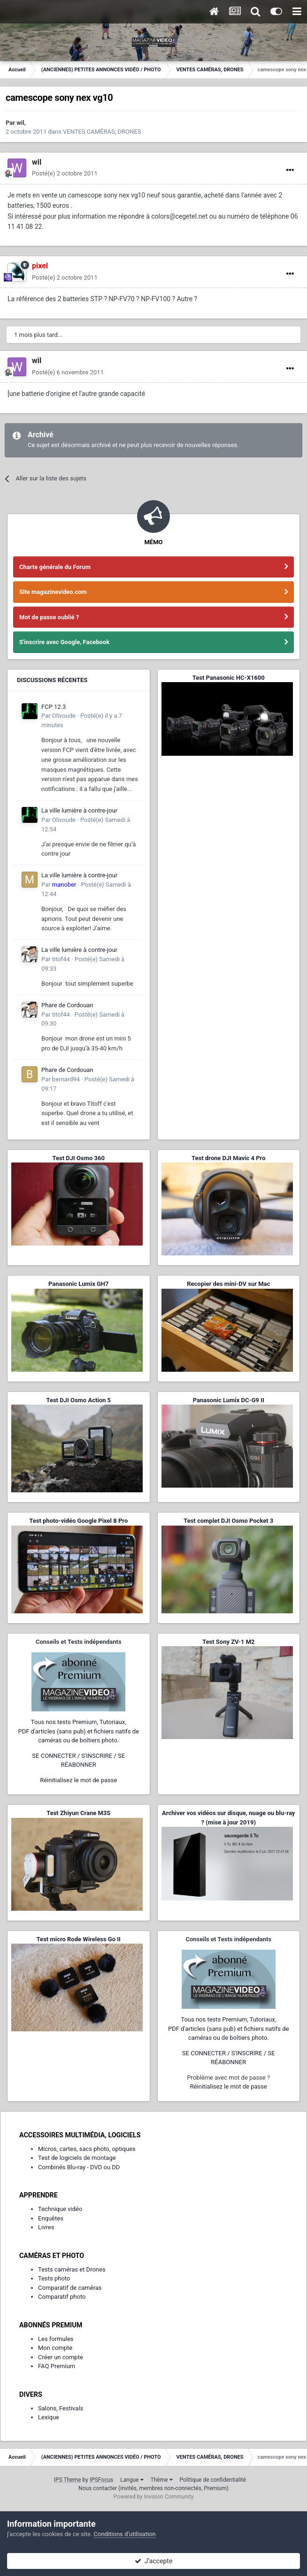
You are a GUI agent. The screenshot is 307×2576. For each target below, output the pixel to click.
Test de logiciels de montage (77, 2157)
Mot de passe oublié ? (49, 617)
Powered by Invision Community (154, 2496)
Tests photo (54, 2278)
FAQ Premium (56, 2366)
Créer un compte (60, 2357)
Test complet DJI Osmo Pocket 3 (228, 1520)
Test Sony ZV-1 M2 (228, 1641)
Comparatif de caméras (70, 2287)
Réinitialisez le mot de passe (78, 1780)
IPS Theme (67, 2480)
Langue (131, 2480)
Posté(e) (65, 173)
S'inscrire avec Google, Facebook (64, 642)
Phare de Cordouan (67, 1005)
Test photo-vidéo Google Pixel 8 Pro (78, 1520)
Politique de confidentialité (213, 2480)
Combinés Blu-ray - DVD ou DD (79, 2167)
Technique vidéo (60, 2208)
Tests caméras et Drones (72, 2269)
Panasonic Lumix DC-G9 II (228, 1400)
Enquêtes (50, 2218)
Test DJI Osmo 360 (79, 1158)
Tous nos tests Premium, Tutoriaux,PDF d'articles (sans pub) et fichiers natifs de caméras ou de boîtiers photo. (78, 1731)
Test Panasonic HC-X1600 (228, 677)
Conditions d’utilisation (125, 2534)
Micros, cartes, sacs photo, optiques (87, 2148)
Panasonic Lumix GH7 (78, 1283)
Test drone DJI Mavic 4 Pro (229, 1158)
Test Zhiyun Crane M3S (78, 1812)
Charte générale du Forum (55, 566)
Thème (162, 2480)
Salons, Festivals (60, 2408)
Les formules (56, 2338)
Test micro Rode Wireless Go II (79, 1939)
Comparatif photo (61, 2296)
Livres (46, 2227)
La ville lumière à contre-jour (79, 810)
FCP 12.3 (53, 706)
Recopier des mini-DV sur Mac (228, 1283)
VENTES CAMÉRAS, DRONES (102, 131)
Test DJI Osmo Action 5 (78, 1400)
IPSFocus (101, 2480)
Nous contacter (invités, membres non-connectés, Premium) (153, 2488)
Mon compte (55, 2347)
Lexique (48, 2417)
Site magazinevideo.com (53, 591)
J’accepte (154, 2561)
